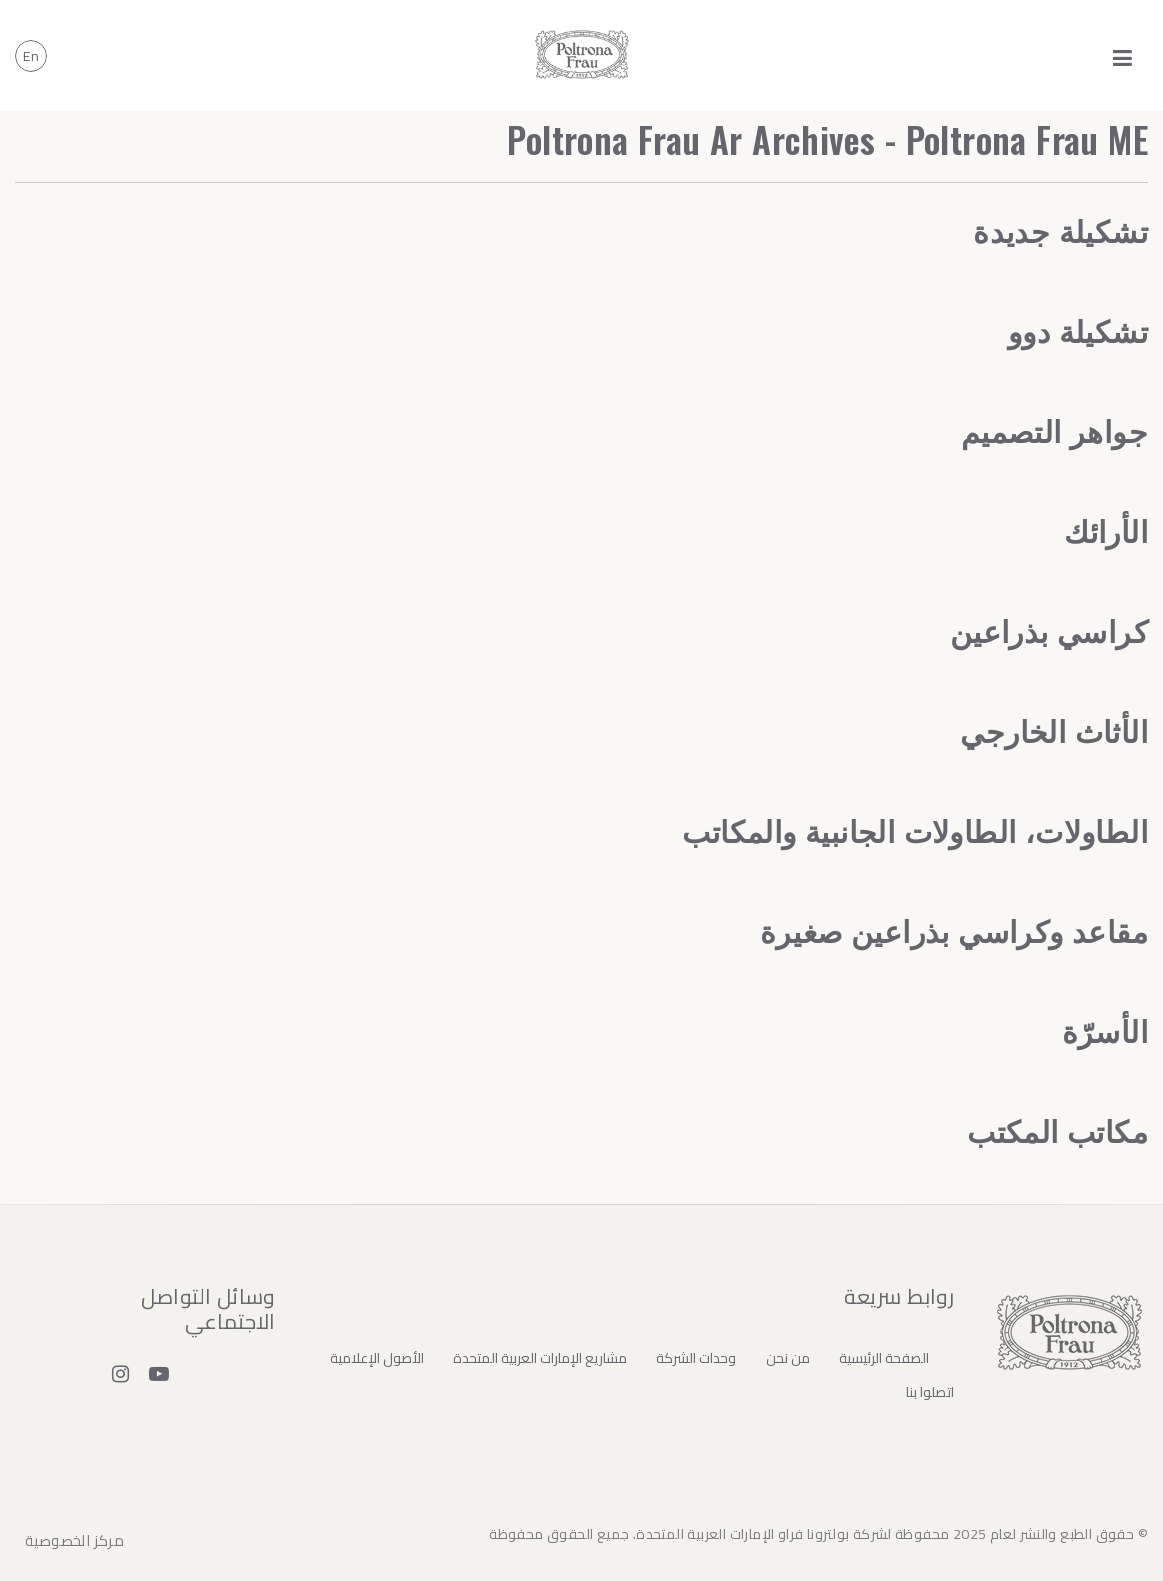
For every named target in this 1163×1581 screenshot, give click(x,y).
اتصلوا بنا (930, 1392)
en (31, 56)
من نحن (788, 1358)
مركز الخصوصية (74, 1540)
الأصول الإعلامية (377, 1358)
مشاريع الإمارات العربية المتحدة (540, 1358)
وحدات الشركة (696, 1358)
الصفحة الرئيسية (884, 1358)
